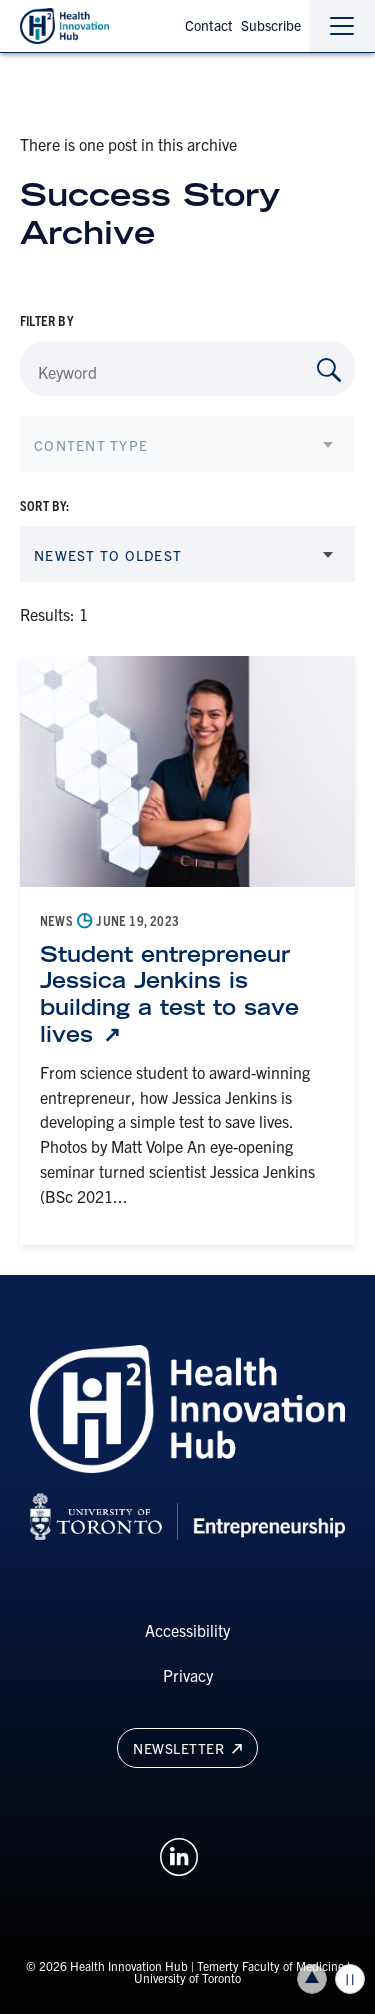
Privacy (188, 1675)
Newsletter (187, 1748)
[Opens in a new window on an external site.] (179, 1854)
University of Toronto (187, 1977)
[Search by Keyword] (329, 370)
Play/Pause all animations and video (350, 1979)
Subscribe (271, 25)
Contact (209, 25)
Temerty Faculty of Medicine (270, 1965)
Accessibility (187, 1630)
